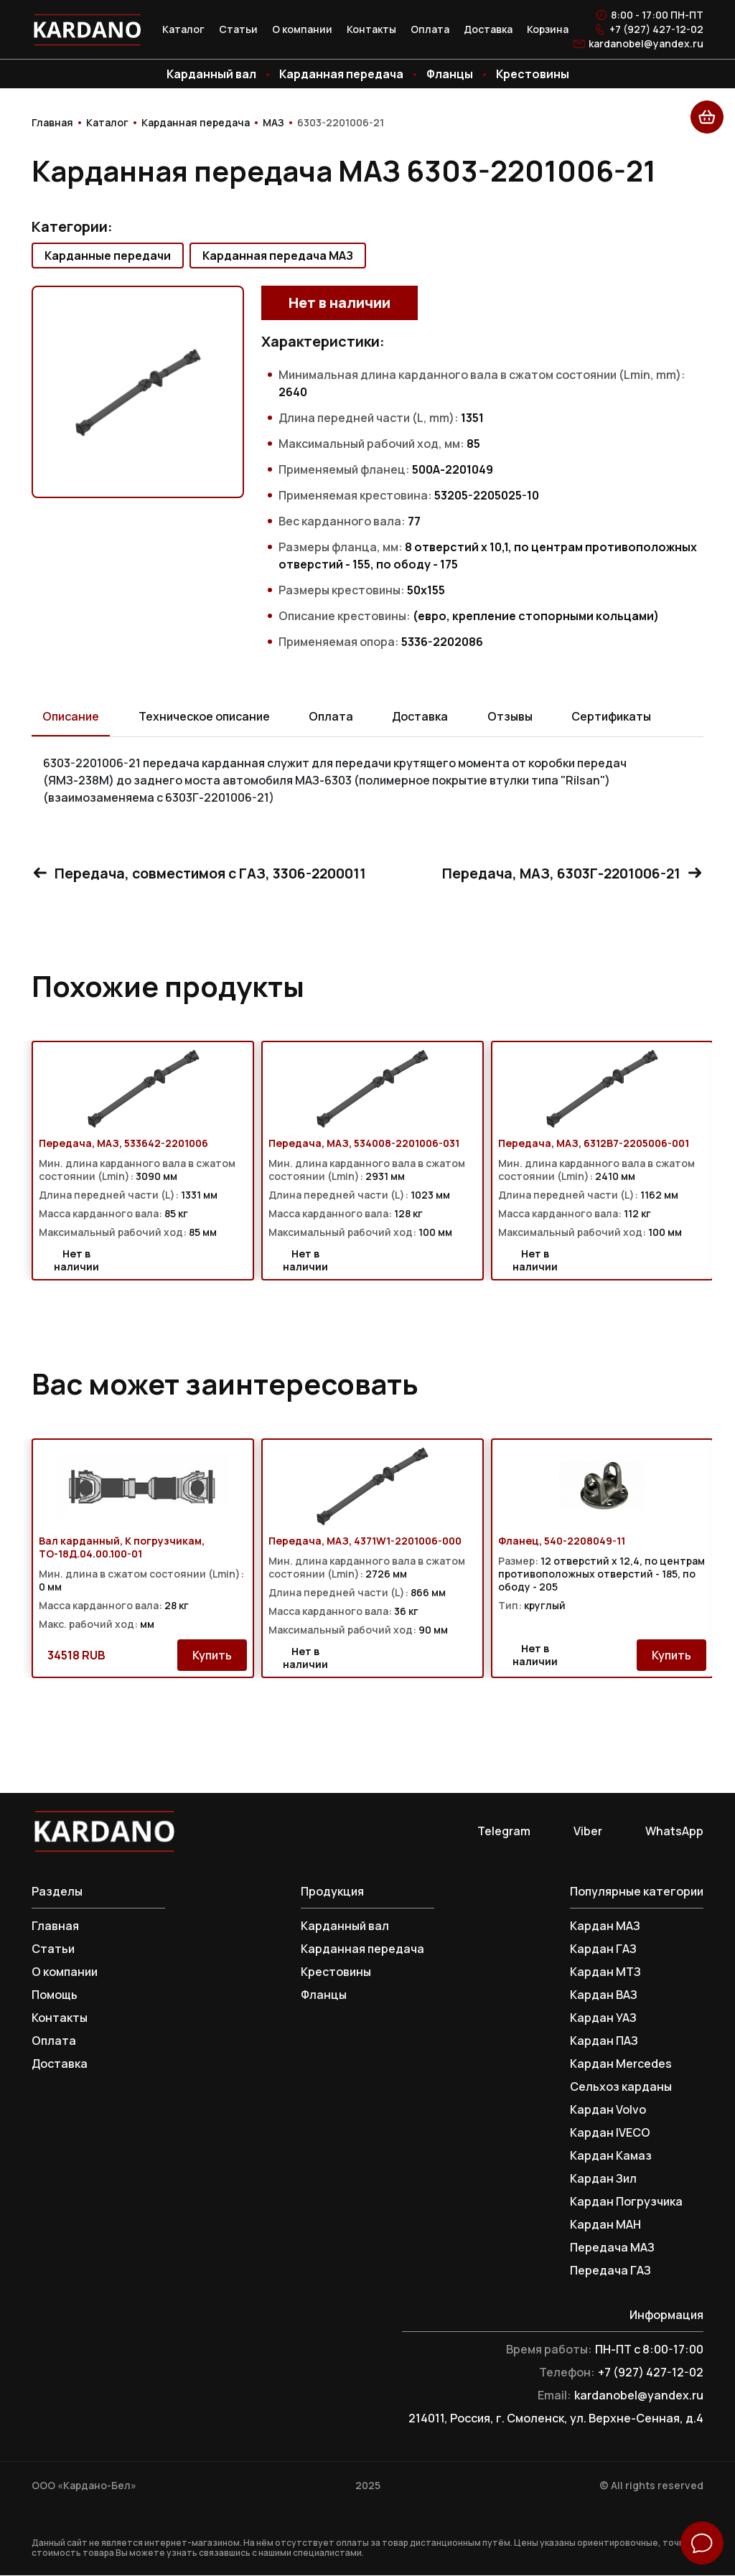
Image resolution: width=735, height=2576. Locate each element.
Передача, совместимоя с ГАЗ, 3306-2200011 (203, 873)
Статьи (238, 29)
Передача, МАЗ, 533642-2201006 (123, 1144)
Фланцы (449, 74)
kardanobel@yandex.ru (646, 43)
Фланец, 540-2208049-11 (561, 1541)
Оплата (430, 29)
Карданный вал (211, 74)
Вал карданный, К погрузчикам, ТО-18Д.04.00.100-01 (122, 1548)
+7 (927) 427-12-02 (656, 29)
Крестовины (532, 74)
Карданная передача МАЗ (277, 255)
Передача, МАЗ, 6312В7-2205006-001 (593, 1144)
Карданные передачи (108, 255)
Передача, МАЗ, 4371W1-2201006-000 (365, 1541)
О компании (302, 29)
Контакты (371, 29)
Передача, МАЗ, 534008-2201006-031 (363, 1144)
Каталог (183, 29)
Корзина (547, 29)
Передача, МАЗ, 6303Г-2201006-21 (569, 873)
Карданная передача (341, 74)
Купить (212, 1656)
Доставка (488, 29)
